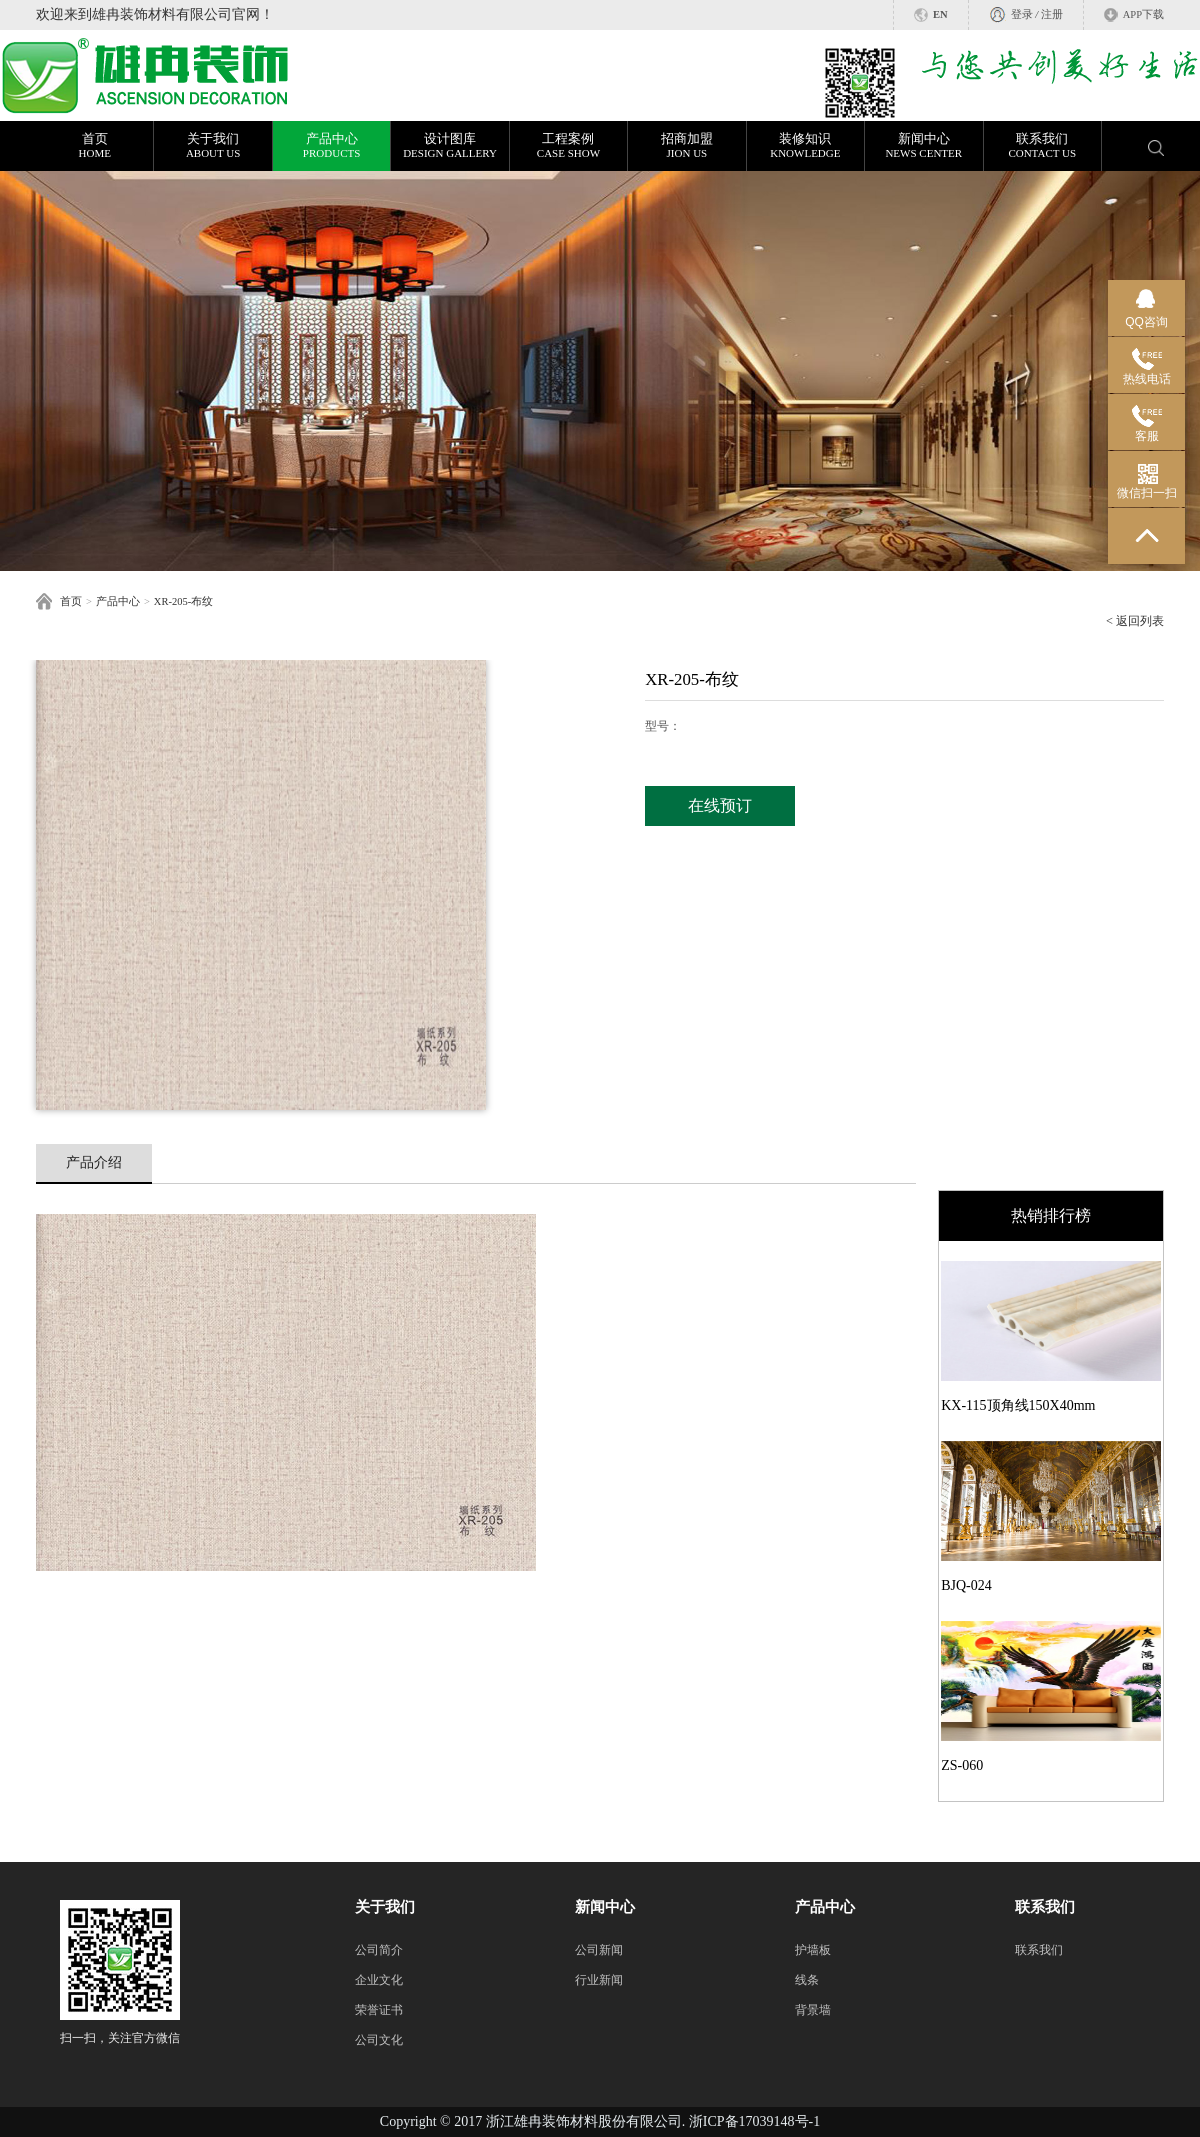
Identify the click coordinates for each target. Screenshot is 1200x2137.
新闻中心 (923, 146)
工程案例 (568, 146)
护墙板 (813, 1950)
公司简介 (379, 1950)
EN (940, 14)
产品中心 (331, 146)
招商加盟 (686, 146)
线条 (807, 1980)
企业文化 (379, 1980)
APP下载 (1143, 14)
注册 (1052, 14)
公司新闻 (599, 1950)
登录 (1022, 14)
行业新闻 (599, 1980)
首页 (94, 146)
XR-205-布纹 (183, 601)
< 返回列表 (1135, 621)
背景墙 (813, 2010)
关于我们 (212, 146)
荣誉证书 (379, 2010)
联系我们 (1042, 146)
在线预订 (720, 805)
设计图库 (449, 146)
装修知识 (805, 146)
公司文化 (379, 2040)
